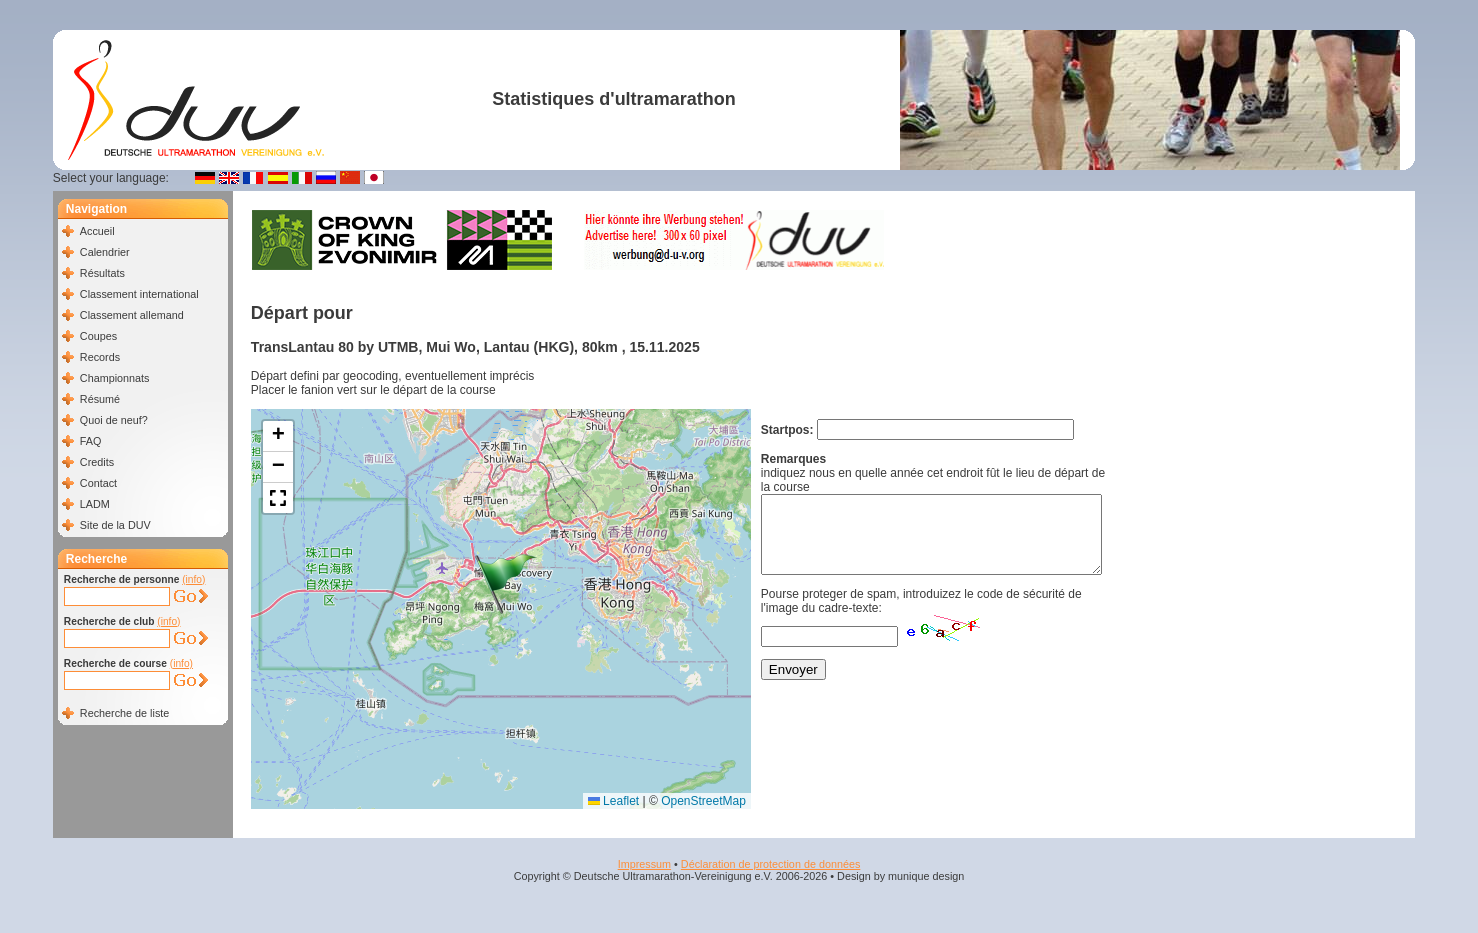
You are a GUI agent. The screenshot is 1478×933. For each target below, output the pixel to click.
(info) (193, 579)
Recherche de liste (124, 713)
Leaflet (613, 801)
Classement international (139, 294)
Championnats (115, 378)
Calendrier (105, 252)
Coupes (98, 336)
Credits (97, 462)
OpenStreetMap (703, 801)
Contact (98, 483)
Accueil (97, 231)
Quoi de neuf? (114, 420)
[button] (506, 584)
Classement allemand (132, 315)
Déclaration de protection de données (770, 864)
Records (100, 357)
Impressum (644, 864)
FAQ (91, 441)
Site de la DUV (115, 525)
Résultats (102, 273)
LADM (95, 504)
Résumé (100, 399)
